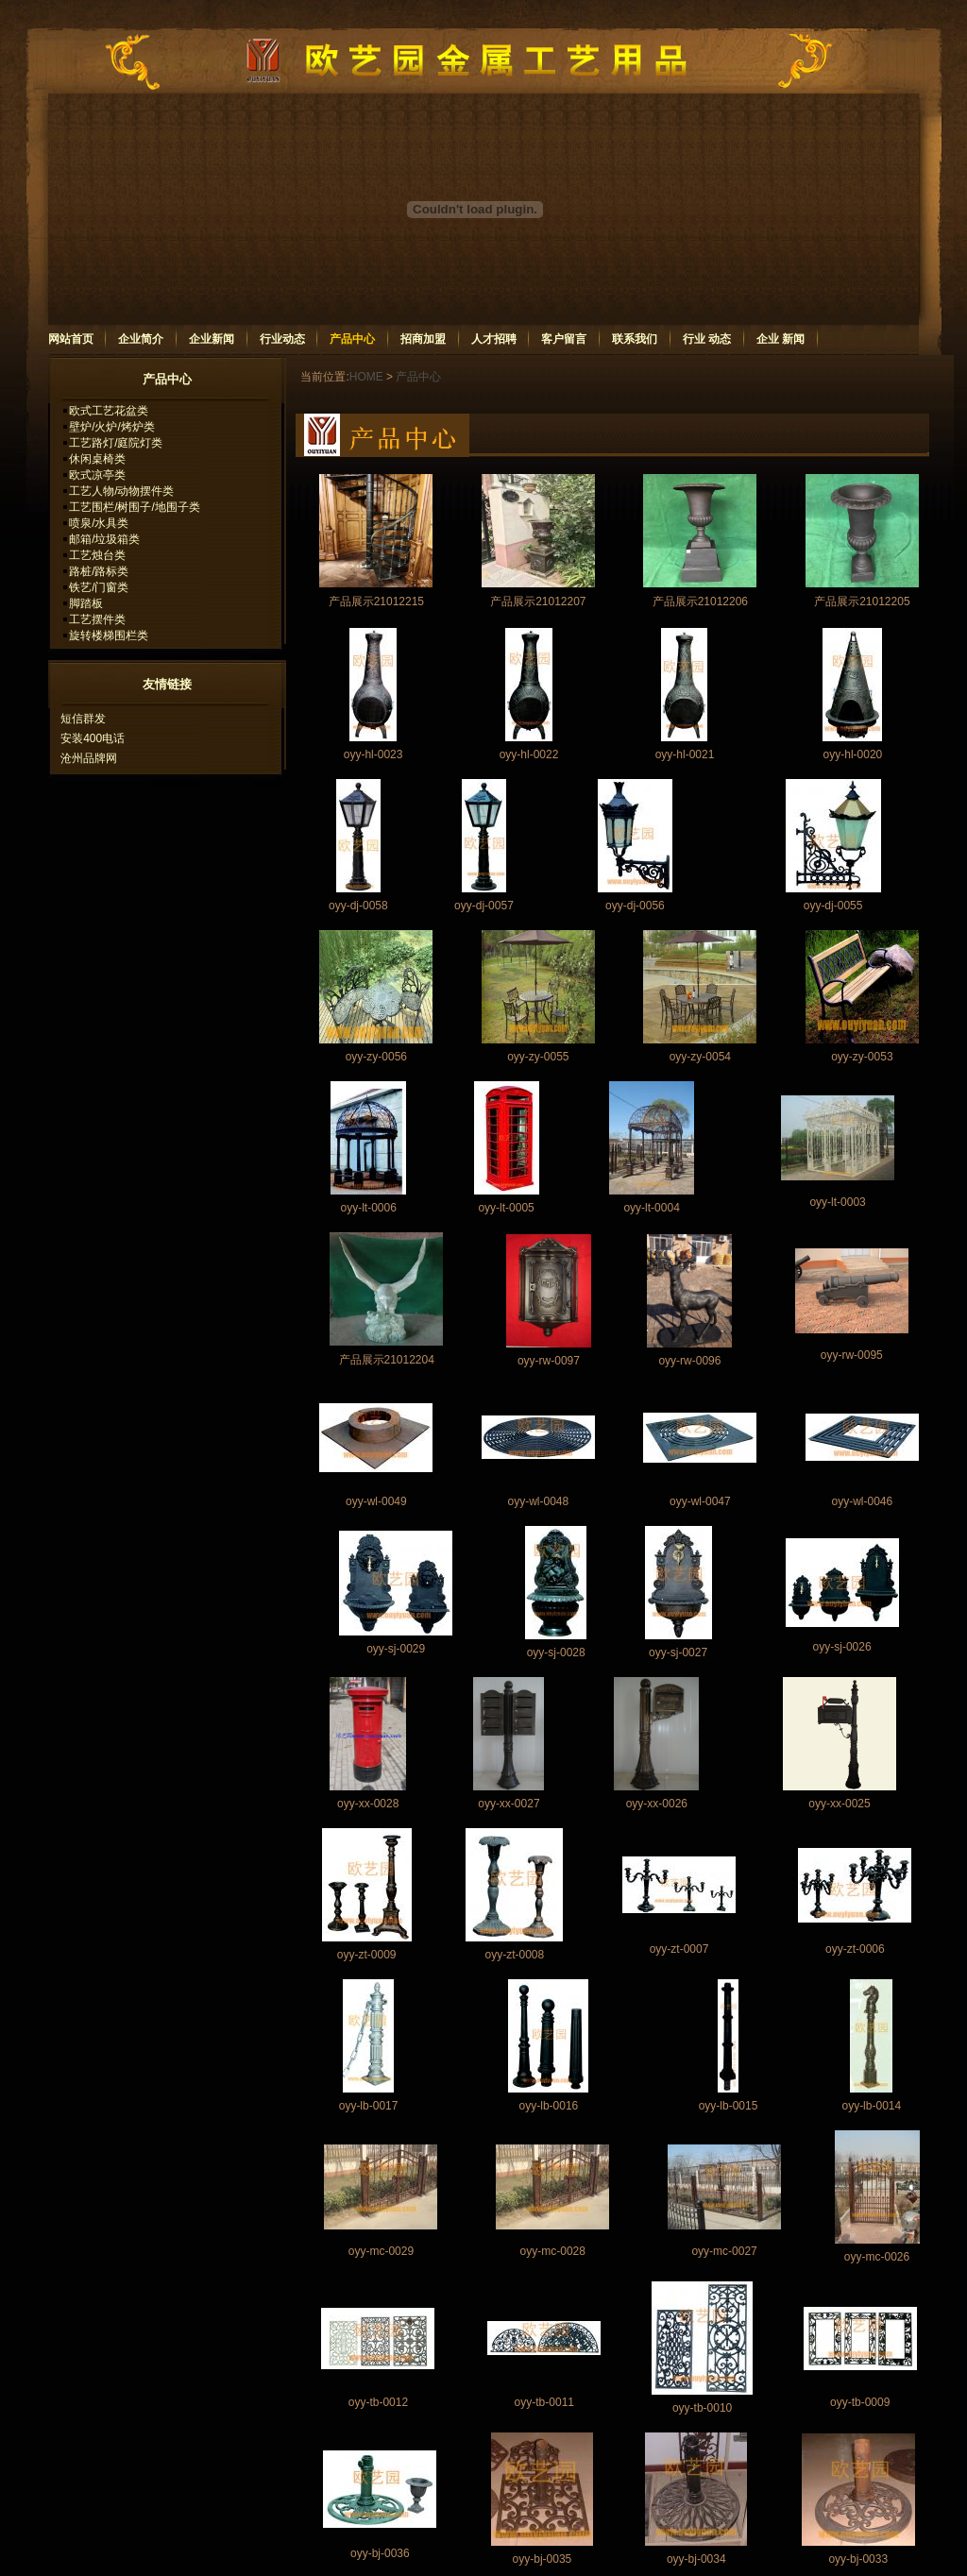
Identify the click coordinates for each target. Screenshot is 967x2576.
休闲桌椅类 (97, 459)
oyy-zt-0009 (367, 1954)
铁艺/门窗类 (98, 587)
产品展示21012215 (376, 601)
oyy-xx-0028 (368, 1803)
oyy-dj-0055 (833, 905)
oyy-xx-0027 (508, 1803)
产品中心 (352, 339)
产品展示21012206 (700, 601)
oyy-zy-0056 (376, 1056)
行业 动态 (707, 339)
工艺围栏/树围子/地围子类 (134, 507)
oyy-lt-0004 (651, 1207)
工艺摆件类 (97, 619)
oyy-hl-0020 (853, 754)
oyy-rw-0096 (689, 1360)
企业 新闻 (780, 339)
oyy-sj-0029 (395, 1648)
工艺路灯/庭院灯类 (115, 442)
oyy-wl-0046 (862, 1501)
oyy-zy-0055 (537, 1056)
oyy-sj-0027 (678, 1652)
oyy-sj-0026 (842, 1646)
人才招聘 (494, 339)
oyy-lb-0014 (871, 2105)
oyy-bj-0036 (380, 2553)
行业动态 (282, 339)
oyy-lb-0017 (369, 2105)
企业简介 (140, 339)
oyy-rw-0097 (548, 1360)
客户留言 (563, 339)
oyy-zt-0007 (679, 1949)
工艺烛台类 (97, 555)
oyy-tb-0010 (702, 2408)
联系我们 (634, 339)
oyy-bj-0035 (542, 2559)
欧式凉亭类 (97, 475)
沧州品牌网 (88, 758)
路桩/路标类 (98, 571)
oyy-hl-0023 (373, 754)
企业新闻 (211, 339)
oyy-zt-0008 (514, 1954)
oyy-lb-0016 (549, 2105)
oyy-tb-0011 (544, 2402)
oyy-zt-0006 (855, 1949)
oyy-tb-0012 (378, 2402)
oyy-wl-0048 (537, 1501)
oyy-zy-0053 (861, 1056)
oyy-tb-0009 (860, 2402)
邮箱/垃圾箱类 (104, 539)
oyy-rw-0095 (852, 1355)
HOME (366, 376)
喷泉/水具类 (98, 523)
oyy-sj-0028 (556, 1652)
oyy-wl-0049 (376, 1501)
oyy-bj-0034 (696, 2559)
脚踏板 (86, 603)
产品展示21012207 (537, 601)
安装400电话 (92, 738)
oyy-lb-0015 (728, 2105)
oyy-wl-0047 (700, 1501)
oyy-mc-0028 (552, 2251)
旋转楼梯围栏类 (108, 635)
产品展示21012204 (386, 1359)
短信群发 (83, 718)
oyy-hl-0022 (529, 754)
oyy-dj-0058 (358, 905)
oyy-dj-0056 (635, 905)
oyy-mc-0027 (723, 2251)
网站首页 (70, 339)
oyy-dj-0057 (484, 905)
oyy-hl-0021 (685, 754)
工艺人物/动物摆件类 (121, 491)
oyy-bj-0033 (858, 2559)
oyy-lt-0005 (506, 1207)
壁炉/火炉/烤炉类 (112, 426)
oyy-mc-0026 (876, 2256)
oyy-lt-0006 (368, 1207)
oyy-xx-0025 (839, 1803)
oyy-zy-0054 (700, 1056)
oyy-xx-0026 (656, 1803)
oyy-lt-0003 (837, 1202)
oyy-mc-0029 (381, 2251)
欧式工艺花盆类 (108, 410)
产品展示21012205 (861, 601)
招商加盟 (423, 339)
